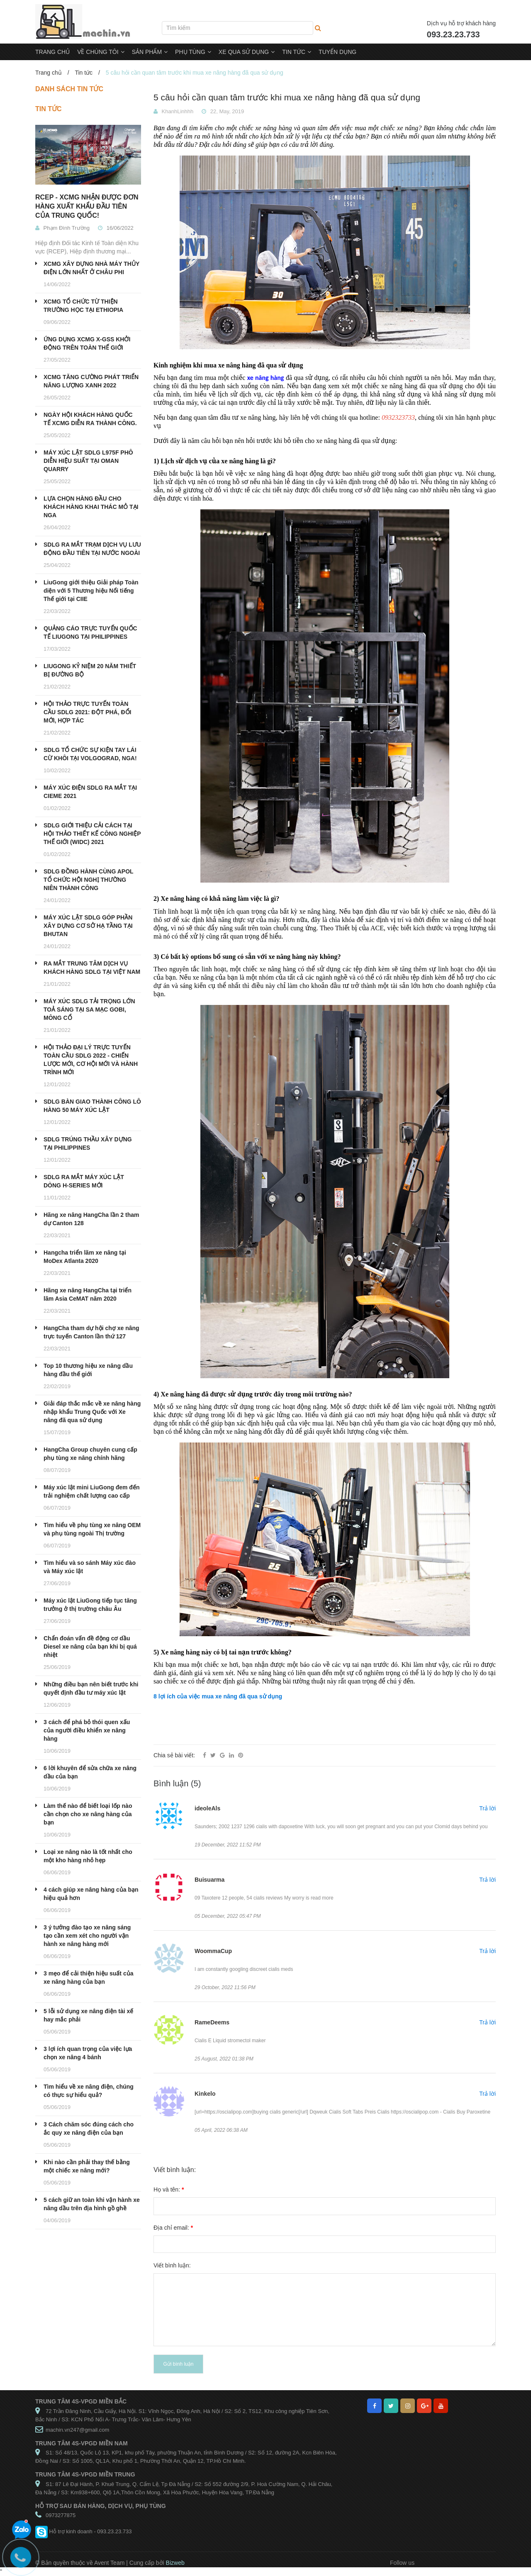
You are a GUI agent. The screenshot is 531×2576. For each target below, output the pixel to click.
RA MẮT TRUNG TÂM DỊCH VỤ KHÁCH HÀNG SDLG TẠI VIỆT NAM (92, 967)
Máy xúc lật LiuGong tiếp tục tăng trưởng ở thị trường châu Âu (90, 1604)
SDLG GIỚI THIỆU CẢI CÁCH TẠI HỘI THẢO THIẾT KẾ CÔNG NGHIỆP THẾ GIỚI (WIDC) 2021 (92, 833)
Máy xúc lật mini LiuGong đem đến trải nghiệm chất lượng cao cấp (91, 1491)
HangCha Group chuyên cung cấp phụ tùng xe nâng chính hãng (90, 1453)
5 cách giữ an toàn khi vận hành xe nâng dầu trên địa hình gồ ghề (92, 2204)
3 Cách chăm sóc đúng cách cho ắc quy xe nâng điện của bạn (89, 2128)
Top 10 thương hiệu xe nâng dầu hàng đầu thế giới (88, 1369)
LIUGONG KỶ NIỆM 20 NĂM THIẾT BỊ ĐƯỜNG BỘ (90, 670)
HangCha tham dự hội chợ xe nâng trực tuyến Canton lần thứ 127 (91, 1332)
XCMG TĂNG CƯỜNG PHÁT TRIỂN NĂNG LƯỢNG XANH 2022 (91, 381)
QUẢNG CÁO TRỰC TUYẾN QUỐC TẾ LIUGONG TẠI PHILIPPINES (90, 632)
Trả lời (487, 1808)
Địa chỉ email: (173, 2227)
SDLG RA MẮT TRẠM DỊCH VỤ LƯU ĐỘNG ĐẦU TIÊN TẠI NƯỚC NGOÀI (92, 548)
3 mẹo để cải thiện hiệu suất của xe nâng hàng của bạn (88, 1977)
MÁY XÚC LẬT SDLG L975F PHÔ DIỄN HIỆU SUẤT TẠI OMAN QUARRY (88, 460)
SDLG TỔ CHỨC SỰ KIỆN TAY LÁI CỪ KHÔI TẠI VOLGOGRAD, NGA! (90, 754)
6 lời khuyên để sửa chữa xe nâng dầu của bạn (90, 1772)
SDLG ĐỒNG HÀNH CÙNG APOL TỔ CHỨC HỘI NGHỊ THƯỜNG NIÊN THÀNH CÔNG (88, 879)
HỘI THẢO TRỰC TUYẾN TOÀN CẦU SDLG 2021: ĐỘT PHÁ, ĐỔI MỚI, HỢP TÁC (87, 712)
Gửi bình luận (178, 2364)
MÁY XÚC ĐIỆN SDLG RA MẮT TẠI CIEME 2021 (90, 791)
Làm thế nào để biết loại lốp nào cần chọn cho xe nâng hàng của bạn (88, 1814)
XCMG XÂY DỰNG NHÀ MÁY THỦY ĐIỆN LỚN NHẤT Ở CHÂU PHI (91, 267)
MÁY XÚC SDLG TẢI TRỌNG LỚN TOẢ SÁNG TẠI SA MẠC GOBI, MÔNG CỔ (89, 1009)
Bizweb (175, 2562)
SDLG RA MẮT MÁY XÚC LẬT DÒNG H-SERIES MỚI (84, 1181)
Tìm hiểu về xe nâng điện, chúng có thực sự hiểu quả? (89, 2090)
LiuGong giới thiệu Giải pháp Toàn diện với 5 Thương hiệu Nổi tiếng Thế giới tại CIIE (91, 590)
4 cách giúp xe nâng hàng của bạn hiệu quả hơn (91, 1893)
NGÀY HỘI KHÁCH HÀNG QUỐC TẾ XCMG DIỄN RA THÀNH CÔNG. (90, 418)
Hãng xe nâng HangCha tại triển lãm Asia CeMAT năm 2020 (88, 1294)
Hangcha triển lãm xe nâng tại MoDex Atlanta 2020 (85, 1256)
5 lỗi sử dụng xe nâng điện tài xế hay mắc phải (88, 2015)
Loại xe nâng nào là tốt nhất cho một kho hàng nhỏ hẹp (88, 1856)
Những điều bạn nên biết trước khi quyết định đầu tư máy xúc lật (91, 1688)
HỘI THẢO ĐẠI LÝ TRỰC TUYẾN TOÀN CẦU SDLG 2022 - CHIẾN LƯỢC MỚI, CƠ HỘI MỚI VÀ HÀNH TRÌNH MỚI (91, 1059)
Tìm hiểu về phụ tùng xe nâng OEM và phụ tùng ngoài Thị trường (92, 1529)
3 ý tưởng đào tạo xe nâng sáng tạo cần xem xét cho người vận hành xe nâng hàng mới (87, 1935)
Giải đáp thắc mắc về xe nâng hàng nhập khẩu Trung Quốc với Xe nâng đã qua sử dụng (92, 1411)
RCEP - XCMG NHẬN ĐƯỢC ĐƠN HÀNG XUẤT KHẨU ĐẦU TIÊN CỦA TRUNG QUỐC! (87, 206)
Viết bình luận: (172, 2265)
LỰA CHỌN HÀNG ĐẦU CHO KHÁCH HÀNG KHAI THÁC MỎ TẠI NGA (91, 506)
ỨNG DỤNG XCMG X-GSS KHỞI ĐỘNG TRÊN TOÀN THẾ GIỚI (87, 343)
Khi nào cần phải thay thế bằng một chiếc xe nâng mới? (87, 2166)
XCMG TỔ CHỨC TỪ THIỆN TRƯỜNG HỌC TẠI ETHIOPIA (83, 305)
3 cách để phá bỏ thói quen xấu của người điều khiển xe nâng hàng (87, 1730)
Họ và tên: (168, 2189)
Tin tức (84, 72)
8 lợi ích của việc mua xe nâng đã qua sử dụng (217, 1696)
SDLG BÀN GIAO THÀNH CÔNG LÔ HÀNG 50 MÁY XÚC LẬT (92, 1105)
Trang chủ (48, 72)
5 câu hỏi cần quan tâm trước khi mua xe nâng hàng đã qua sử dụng (286, 97)
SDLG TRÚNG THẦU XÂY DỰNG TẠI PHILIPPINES (88, 1143)
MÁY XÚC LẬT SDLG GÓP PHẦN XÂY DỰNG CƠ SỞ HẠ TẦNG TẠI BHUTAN (88, 925)
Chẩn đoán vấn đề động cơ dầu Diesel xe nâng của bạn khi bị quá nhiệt (90, 1646)
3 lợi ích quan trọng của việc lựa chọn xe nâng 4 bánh (88, 2053)
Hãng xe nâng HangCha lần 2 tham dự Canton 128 (91, 1218)
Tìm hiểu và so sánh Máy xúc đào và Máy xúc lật (90, 1566)
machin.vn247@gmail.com (77, 2430)
